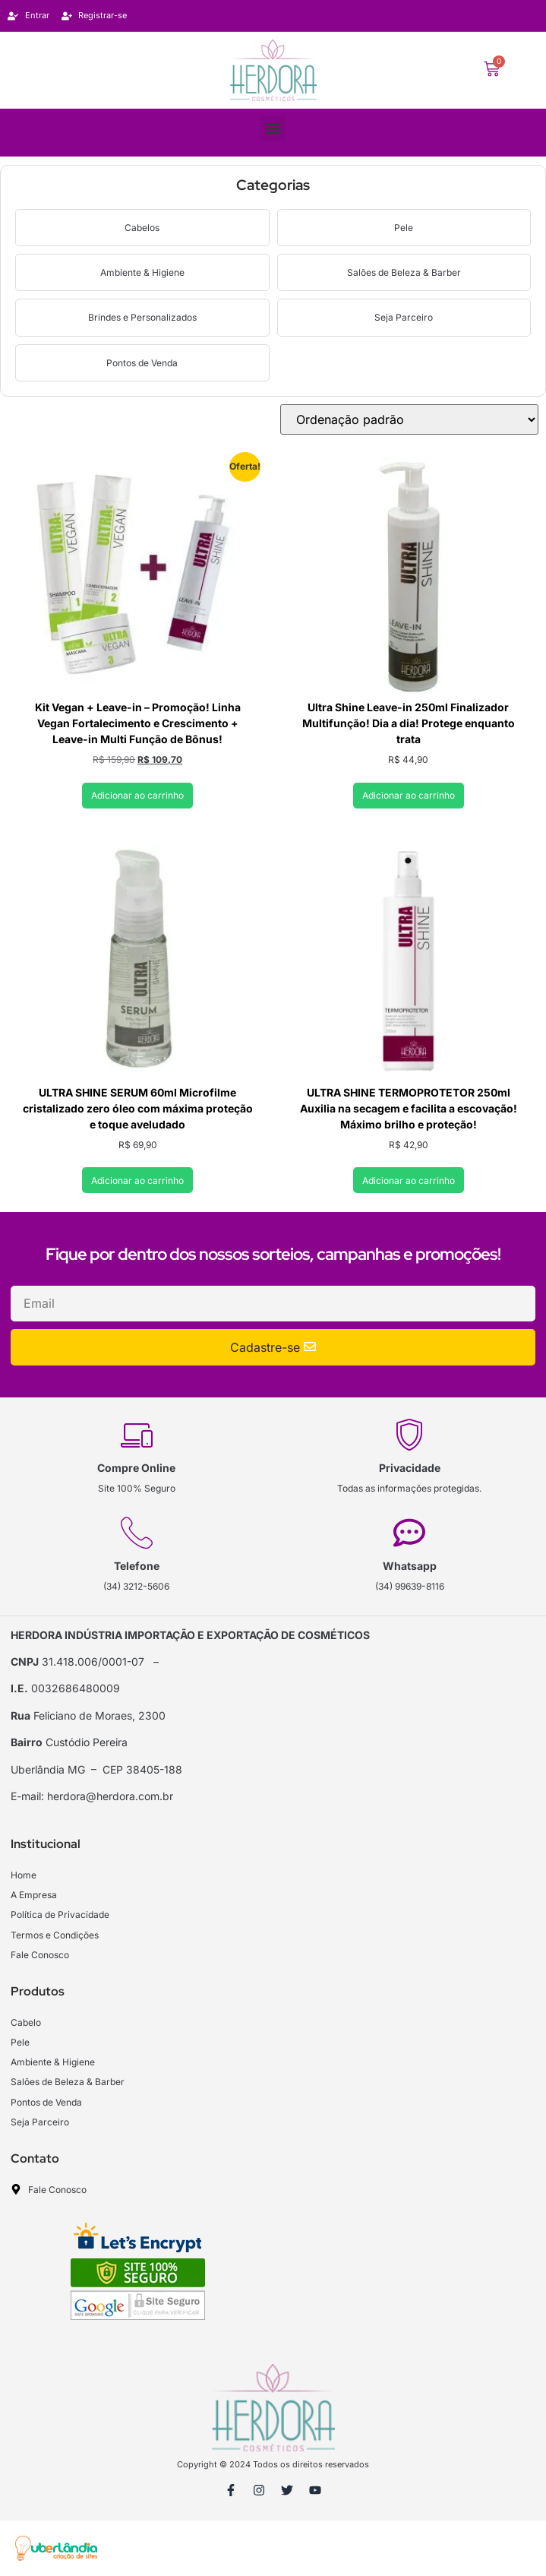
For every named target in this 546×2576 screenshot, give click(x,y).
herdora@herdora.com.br (110, 1796)
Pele (403, 227)
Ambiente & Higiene (142, 272)
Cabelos (142, 227)
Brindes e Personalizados (142, 317)
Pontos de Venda (142, 363)
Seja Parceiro (403, 317)
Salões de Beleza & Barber (404, 272)
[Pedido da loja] (409, 419)
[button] (273, 128)
